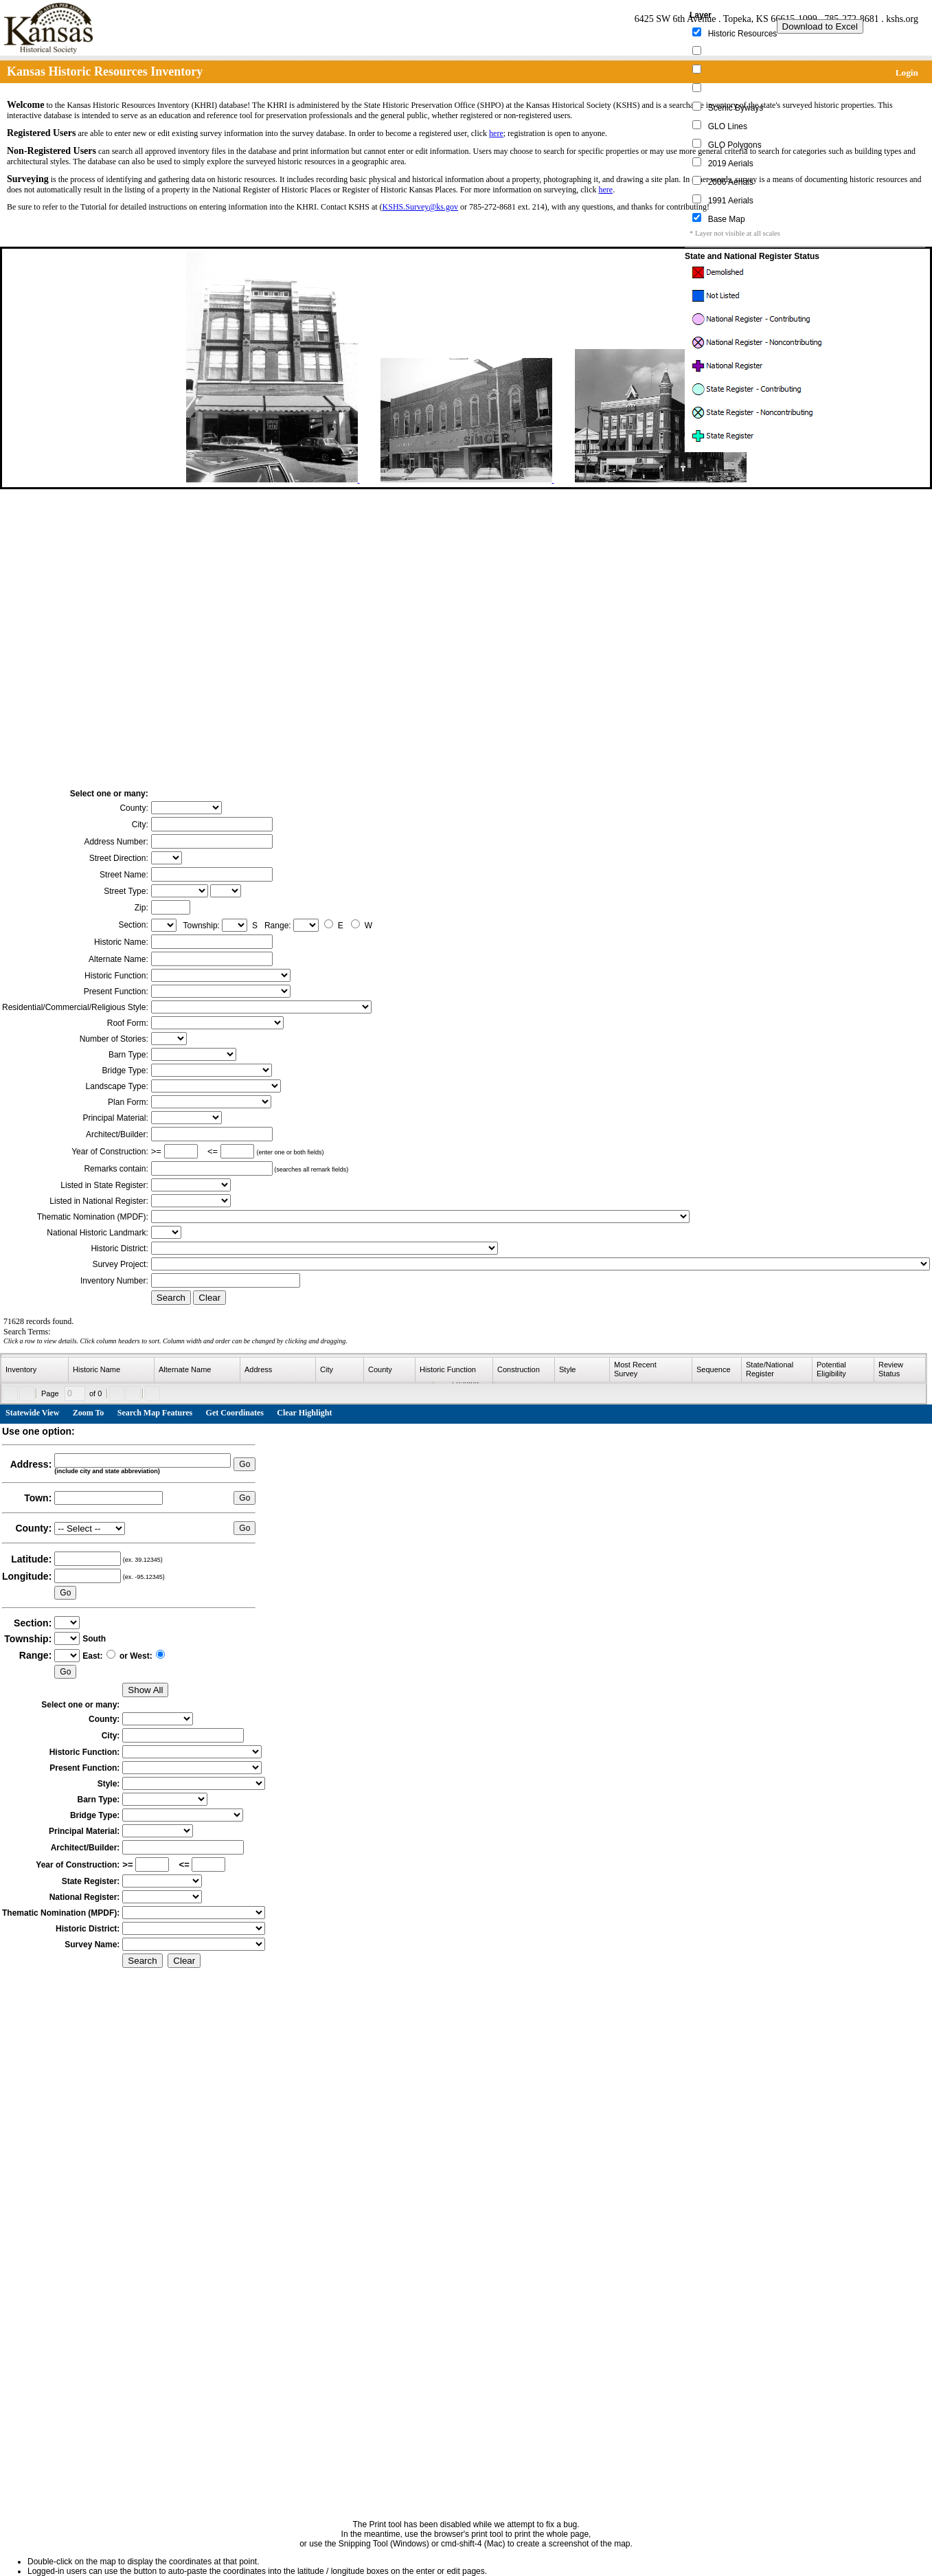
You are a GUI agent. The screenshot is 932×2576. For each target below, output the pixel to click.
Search (171, 1297)
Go (244, 1464)
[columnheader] (35, 1370)
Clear (209, 1297)
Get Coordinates (235, 1413)
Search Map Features (155, 1413)
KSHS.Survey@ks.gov (420, 207)
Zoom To (88, 1413)
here (496, 133)
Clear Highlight (304, 1413)
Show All (145, 1690)
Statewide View (32, 1413)
